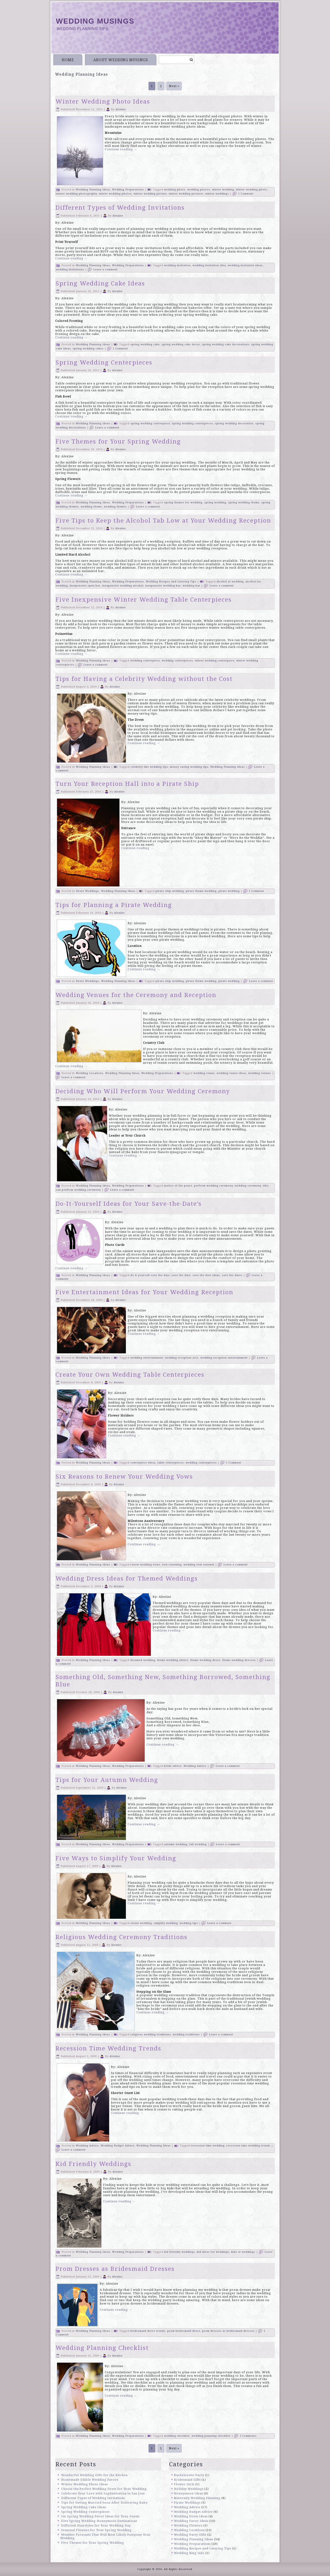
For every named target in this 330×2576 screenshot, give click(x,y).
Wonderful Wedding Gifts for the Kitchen (94, 2475)
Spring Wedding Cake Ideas (100, 283)
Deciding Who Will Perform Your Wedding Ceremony (142, 1091)
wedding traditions (186, 2034)
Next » (174, 86)
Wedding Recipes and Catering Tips (171, 581)
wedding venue (204, 1073)
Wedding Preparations (128, 189)
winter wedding (223, 189)
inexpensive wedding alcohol (122, 585)
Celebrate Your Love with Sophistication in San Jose (103, 2493)
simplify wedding (166, 1923)
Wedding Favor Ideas (191, 2521)
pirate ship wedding (170, 891)
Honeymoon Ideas (188, 2493)
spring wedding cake (145, 344)
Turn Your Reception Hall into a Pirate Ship (127, 783)
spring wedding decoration (234, 423)
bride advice (173, 1766)
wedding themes (115, 506)
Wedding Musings (95, 21)
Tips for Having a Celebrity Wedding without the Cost (144, 678)
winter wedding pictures (186, 193)
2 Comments (248, 2435)
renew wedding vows (145, 1564)
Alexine (121, 109)
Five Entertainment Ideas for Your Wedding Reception (144, 1292)
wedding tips (189, 1923)
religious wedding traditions (150, 2034)
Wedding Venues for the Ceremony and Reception (135, 995)
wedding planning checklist (211, 2435)
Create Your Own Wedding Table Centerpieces (129, 1374)
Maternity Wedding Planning (197, 2498)
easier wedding (141, 1923)
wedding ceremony (248, 1185)
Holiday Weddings (189, 2489)
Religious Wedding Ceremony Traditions (121, 1937)
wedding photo (174, 189)
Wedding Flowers (188, 2525)
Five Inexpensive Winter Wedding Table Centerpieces (143, 599)
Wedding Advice (195, 1766)
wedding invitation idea (209, 265)
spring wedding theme (243, 502)
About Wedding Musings (120, 60)
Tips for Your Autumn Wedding (106, 1779)
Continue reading (121, 149)
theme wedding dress (205, 1660)
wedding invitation (177, 265)
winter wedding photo (251, 189)
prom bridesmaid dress (183, 2330)
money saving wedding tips (189, 766)
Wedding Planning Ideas (93, 189)
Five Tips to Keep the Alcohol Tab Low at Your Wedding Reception (163, 520)
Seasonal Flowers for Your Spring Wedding (96, 2530)
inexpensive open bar (85, 585)
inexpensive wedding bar (163, 585)
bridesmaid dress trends (147, 2330)
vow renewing (172, 1564)
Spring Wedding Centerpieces (103, 362)
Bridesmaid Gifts (187, 2479)
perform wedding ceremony (213, 1185)
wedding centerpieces (177, 660)
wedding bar (191, 585)
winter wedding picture (150, 193)
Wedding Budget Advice (118, 2145)
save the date (181, 1275)
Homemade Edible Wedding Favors (89, 2479)
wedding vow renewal (199, 1564)
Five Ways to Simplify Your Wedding (115, 1858)
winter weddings (217, 193)
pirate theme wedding (201, 891)
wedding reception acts (181, 1357)
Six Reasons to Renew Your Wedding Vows (124, 1476)
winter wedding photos (115, 193)
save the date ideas (206, 1275)
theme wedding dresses (239, 1660)
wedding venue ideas (231, 1073)
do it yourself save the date (150, 1275)
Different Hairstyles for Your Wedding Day (96, 2525)
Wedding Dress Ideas (191, 2516)
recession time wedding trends (248, 2145)
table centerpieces (170, 1462)
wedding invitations (70, 269)
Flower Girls (184, 2484)
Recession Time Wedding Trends (108, 2048)
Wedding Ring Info (189, 2553)
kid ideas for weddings (213, 2251)
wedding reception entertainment (224, 1357)
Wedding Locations (89, 1073)
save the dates (232, 1275)
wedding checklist (177, 2435)
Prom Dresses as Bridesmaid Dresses (115, 2268)
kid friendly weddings (179, 2251)
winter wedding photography (76, 193)
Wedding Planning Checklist (102, 2347)
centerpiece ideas (143, 1462)
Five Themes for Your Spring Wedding (118, 441)
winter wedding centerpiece (214, 660)
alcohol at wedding (230, 581)
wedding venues (259, 1073)
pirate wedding (229, 891)
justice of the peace (178, 1185)
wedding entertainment (146, 1357)
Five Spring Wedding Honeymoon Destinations (99, 2521)
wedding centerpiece (145, 660)
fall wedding (198, 1844)
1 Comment (245, 193)
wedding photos (198, 189)
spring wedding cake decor (181, 344)
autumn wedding (175, 1844)
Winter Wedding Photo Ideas (102, 101)
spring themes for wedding (183, 502)
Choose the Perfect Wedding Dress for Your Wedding (104, 2489)
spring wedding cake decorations (225, 344)
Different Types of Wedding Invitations (120, 207)
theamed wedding (142, 1660)
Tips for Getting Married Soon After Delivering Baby (104, 2502)
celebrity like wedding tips (149, 766)
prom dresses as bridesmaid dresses (228, 2330)
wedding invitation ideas (245, 265)
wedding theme (91, 506)
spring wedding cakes (88, 348)
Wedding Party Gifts (190, 2534)
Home (68, 60)
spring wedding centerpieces (192, 423)
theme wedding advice (172, 1660)
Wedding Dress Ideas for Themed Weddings (126, 1578)
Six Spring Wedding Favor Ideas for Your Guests (100, 2516)
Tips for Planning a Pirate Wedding (113, 905)
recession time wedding (208, 2145)
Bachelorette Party (189, 2475)
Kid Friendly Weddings (93, 2163)
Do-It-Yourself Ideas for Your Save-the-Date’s (128, 1203)
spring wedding (215, 502)
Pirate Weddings (87, 891)
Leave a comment (105, 269)
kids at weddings (243, 2251)
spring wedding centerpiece (150, 423)
